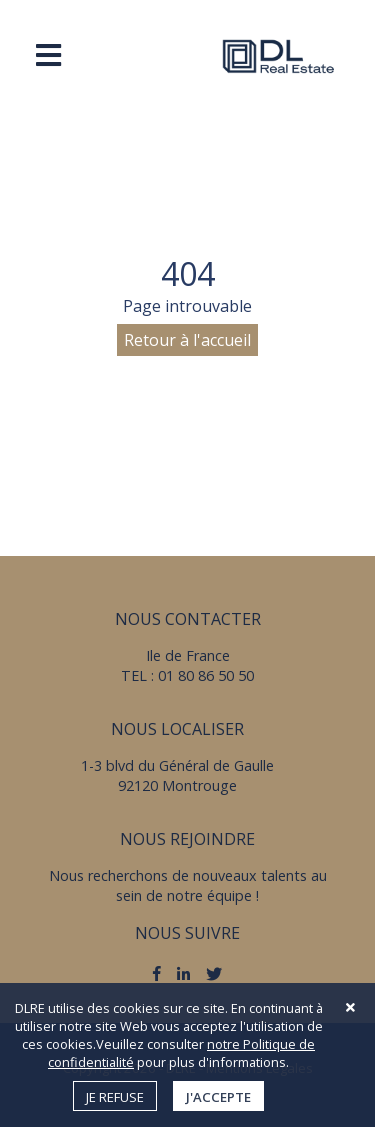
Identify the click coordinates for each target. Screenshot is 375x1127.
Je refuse (115, 1097)
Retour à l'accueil (187, 340)
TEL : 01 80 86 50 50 (187, 675)
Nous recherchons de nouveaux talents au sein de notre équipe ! (188, 885)
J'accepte (218, 1097)
